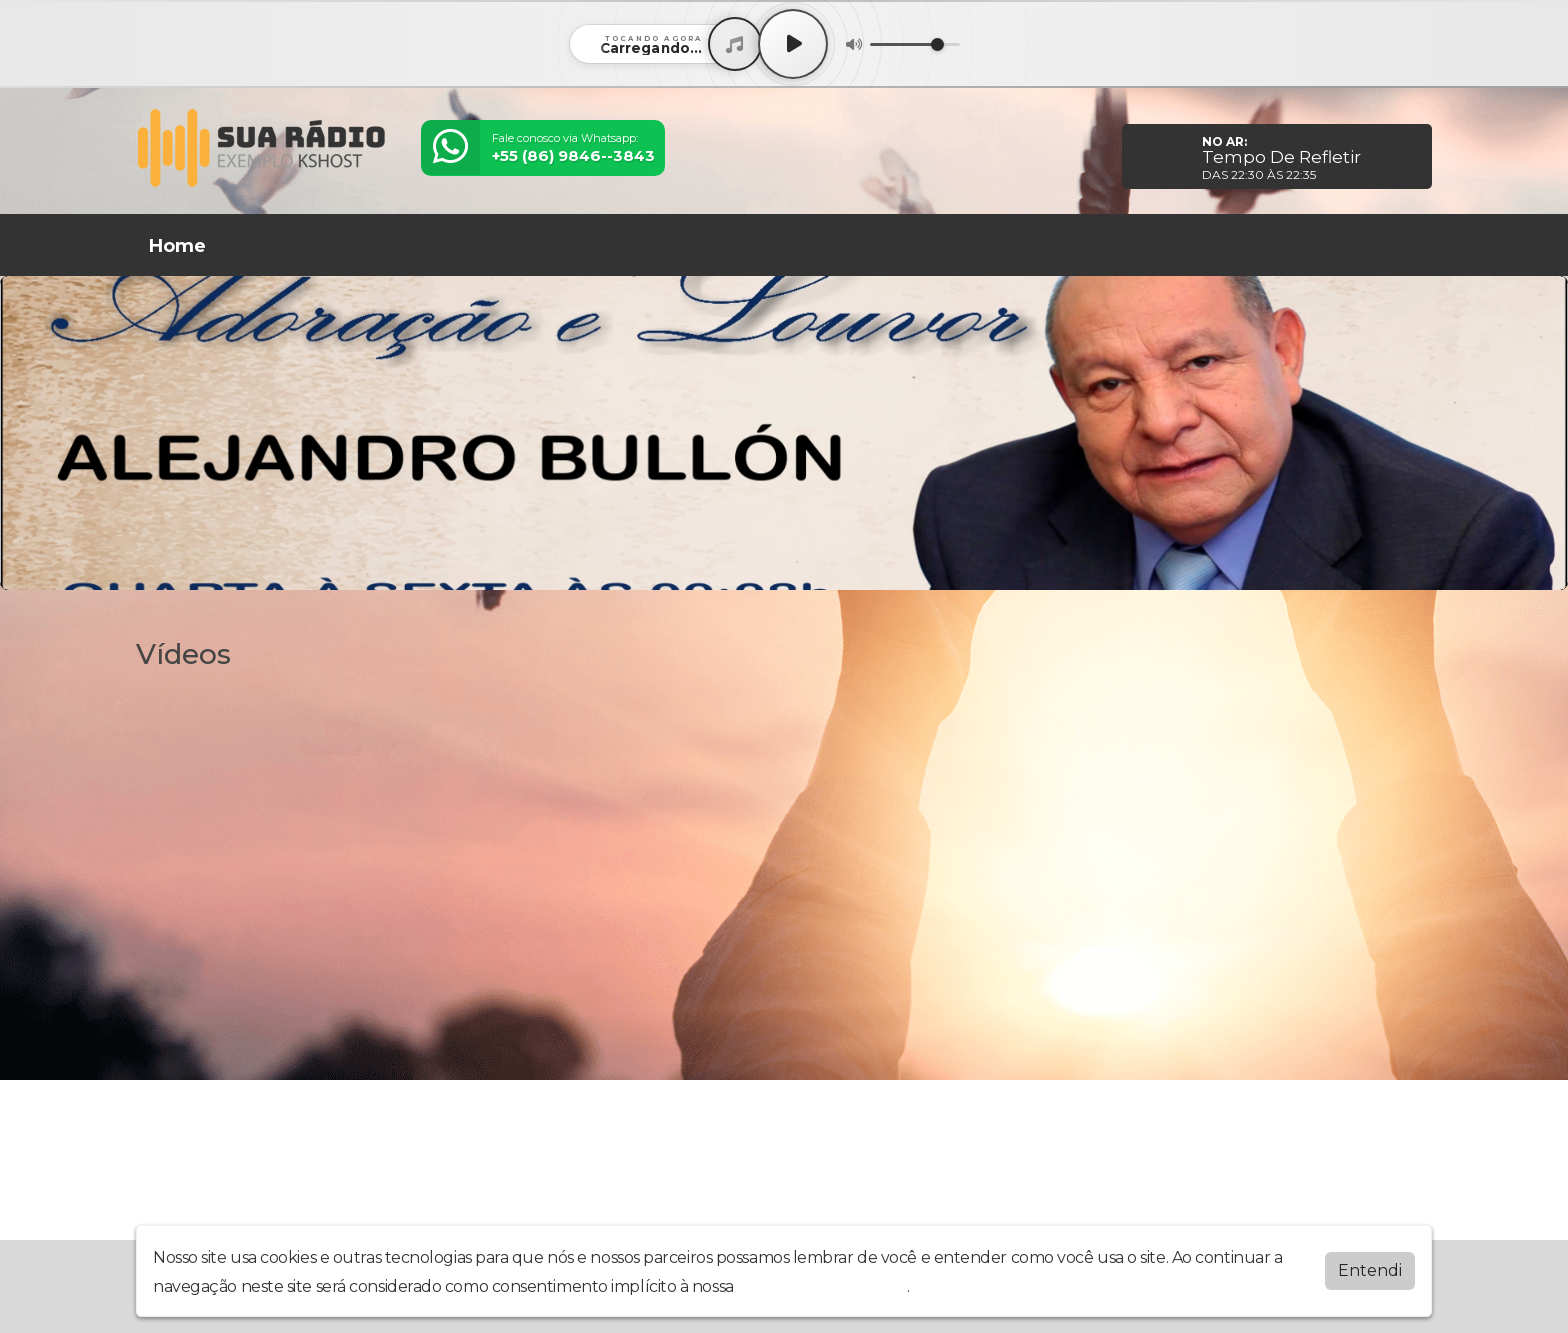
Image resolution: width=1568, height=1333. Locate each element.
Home (177, 246)
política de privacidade (822, 1286)
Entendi (1370, 1270)
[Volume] (915, 44)
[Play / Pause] (793, 44)
